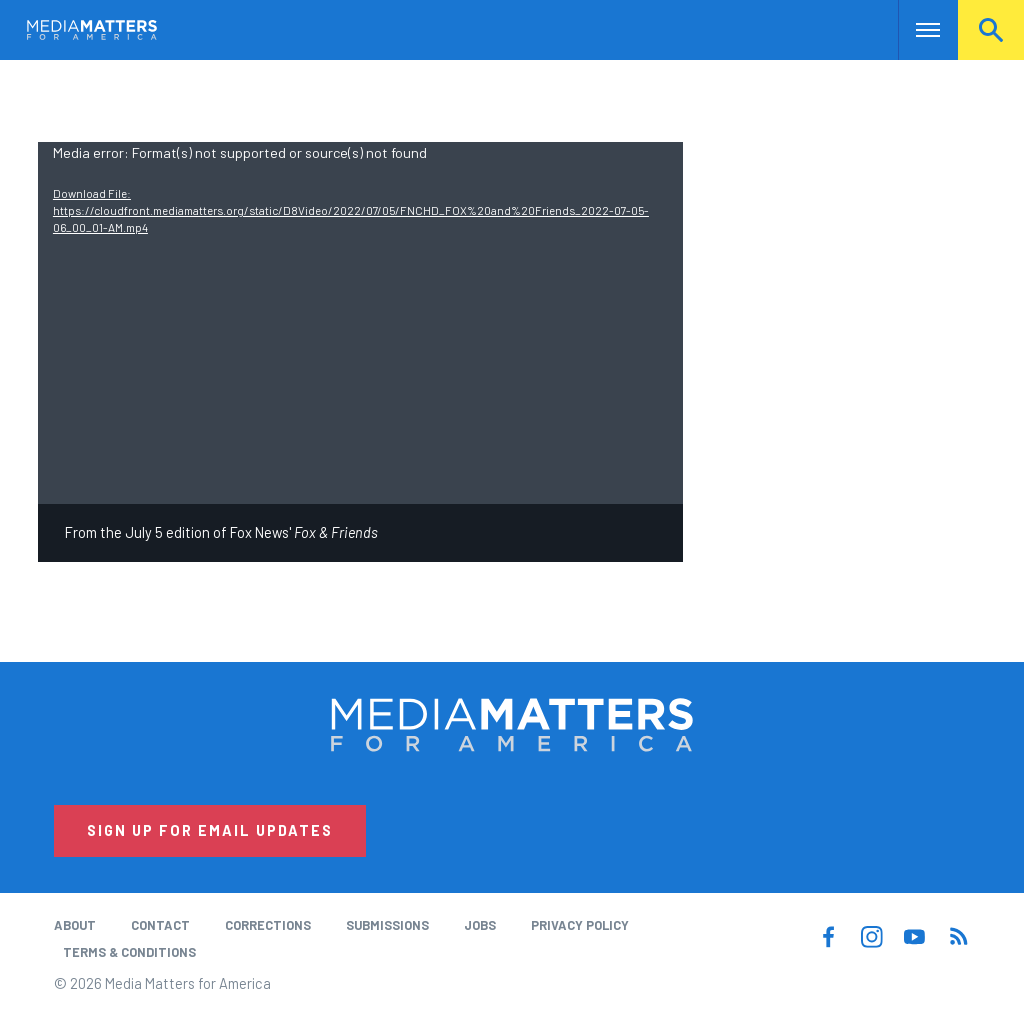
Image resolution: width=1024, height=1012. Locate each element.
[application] (360, 323)
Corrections (268, 925)
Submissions (387, 925)
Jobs (480, 925)
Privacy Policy (580, 925)
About (75, 925)
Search (991, 30)
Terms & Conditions (129, 952)
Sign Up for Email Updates (210, 830)
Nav (915, 30)
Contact (160, 925)
